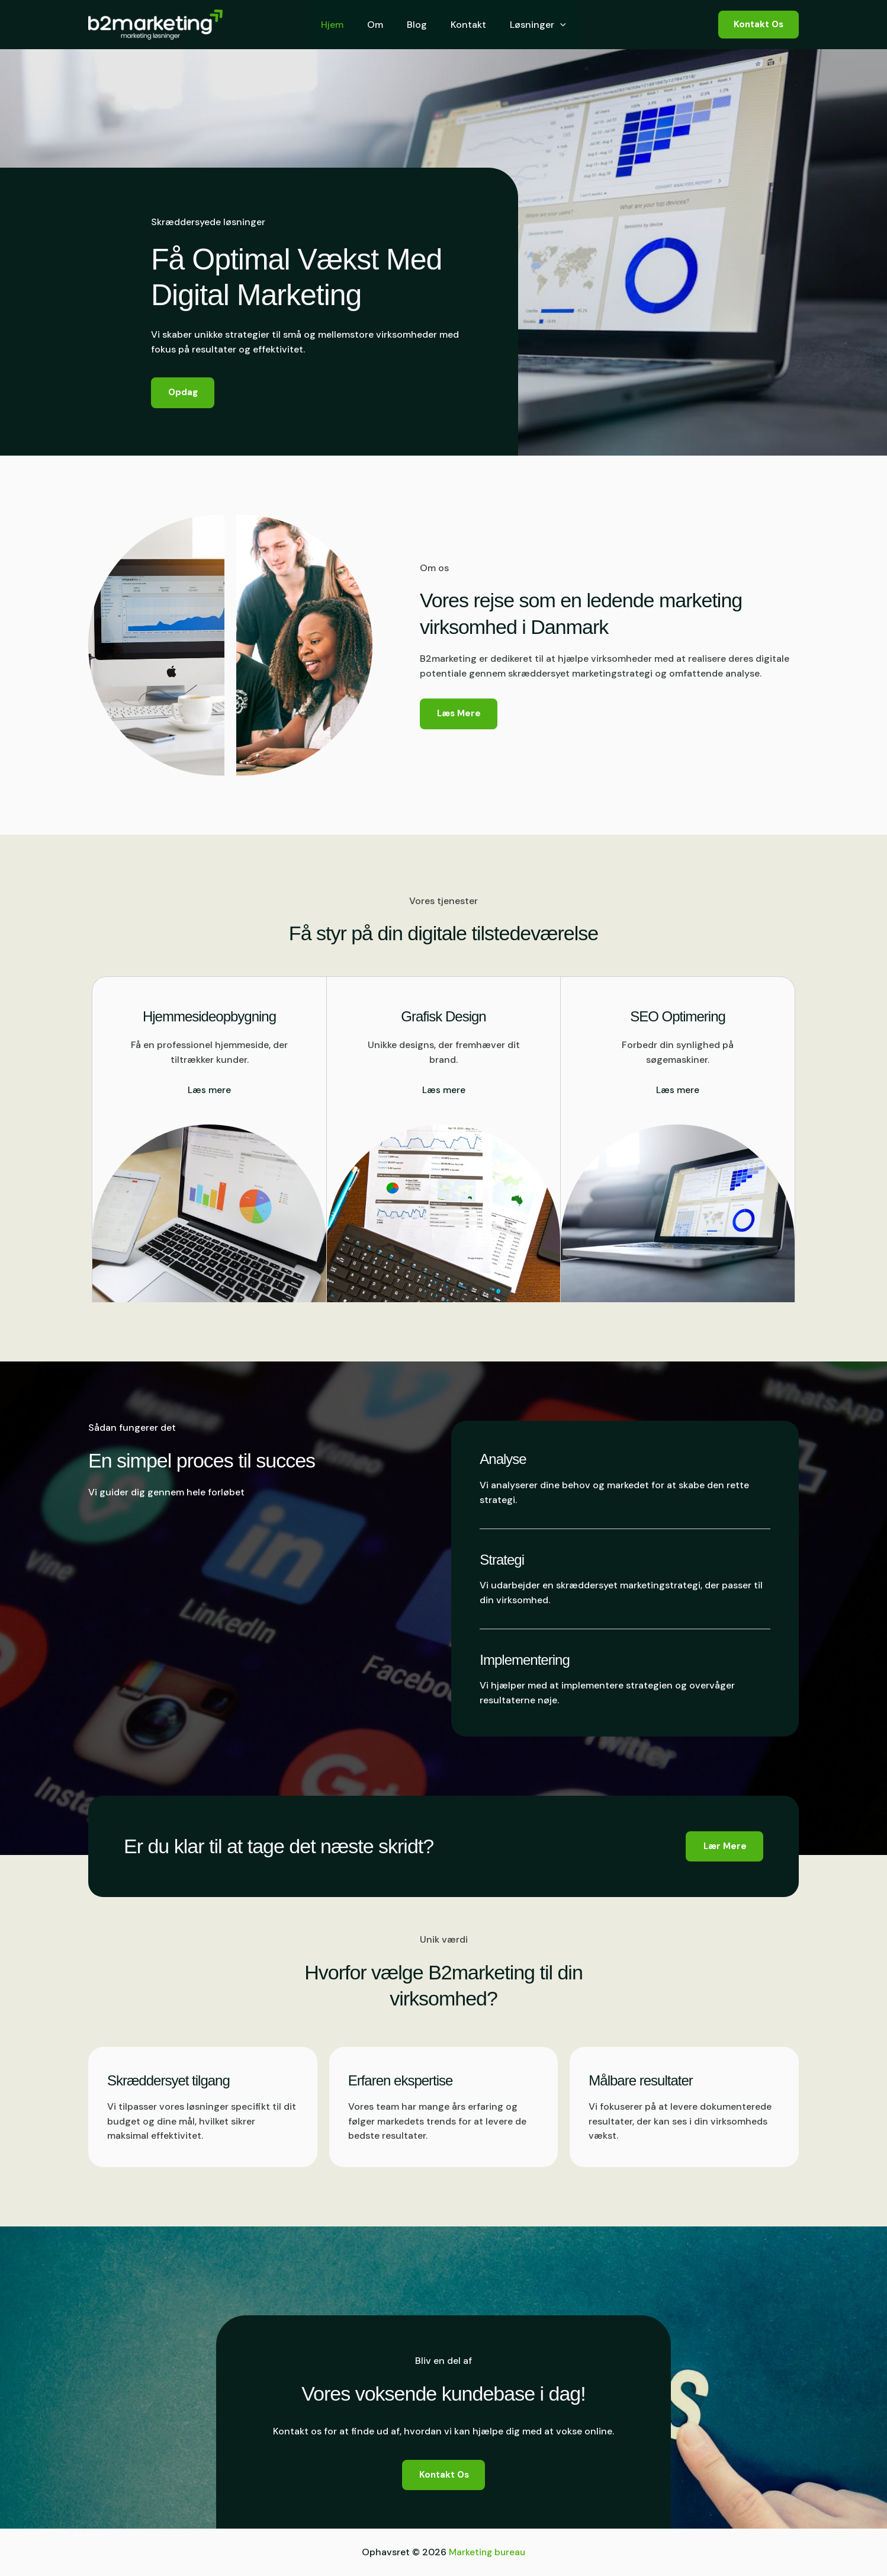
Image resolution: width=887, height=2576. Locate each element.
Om (380, 24)
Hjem (341, 24)
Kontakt (463, 24)
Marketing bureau (487, 2552)
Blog (417, 24)
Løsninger (528, 25)
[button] (551, 25)
